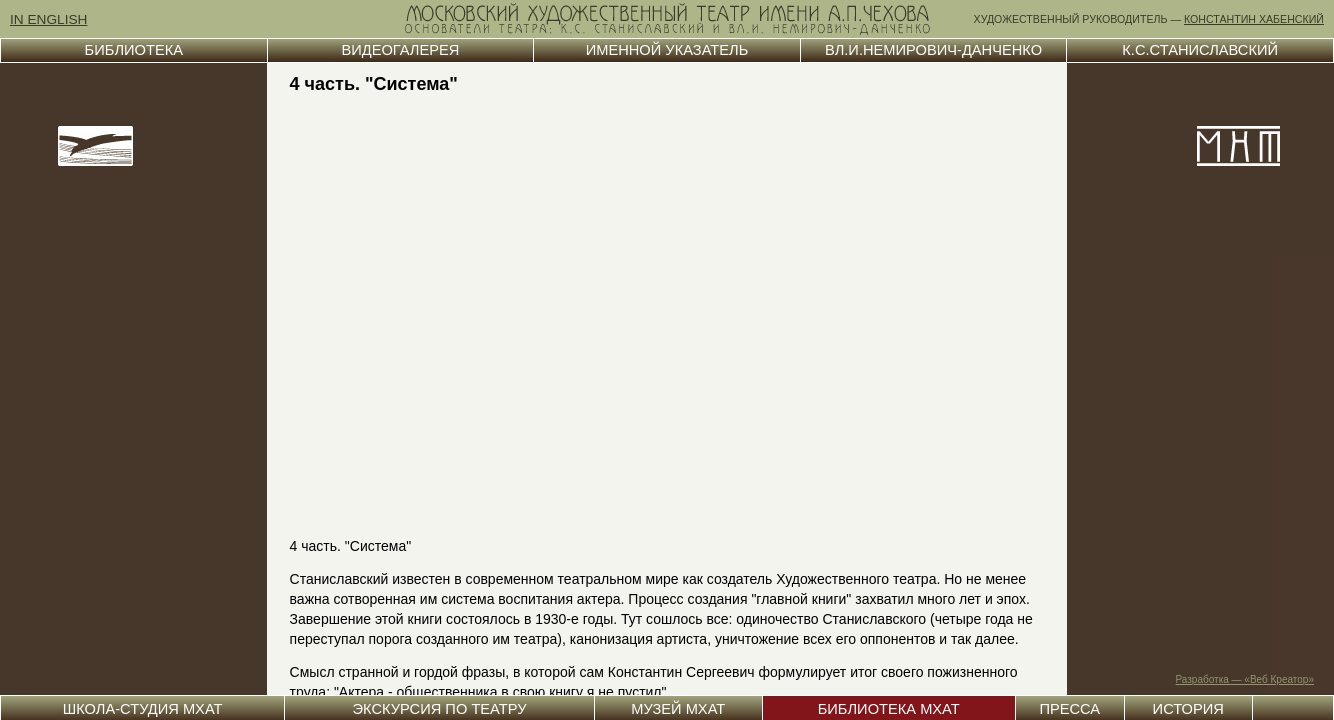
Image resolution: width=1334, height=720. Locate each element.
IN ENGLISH (49, 19)
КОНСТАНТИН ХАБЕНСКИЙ (1254, 19)
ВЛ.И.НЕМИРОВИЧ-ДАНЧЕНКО (933, 50)
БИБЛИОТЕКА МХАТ (889, 709)
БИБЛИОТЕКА (134, 50)
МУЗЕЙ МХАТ (678, 709)
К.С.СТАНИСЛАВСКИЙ (1200, 50)
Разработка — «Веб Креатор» (1245, 679)
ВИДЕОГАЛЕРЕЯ (400, 50)
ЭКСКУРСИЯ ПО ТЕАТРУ (439, 709)
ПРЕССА (1069, 709)
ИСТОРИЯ (1188, 709)
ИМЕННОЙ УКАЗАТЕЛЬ (667, 50)
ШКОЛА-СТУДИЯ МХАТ (143, 709)
